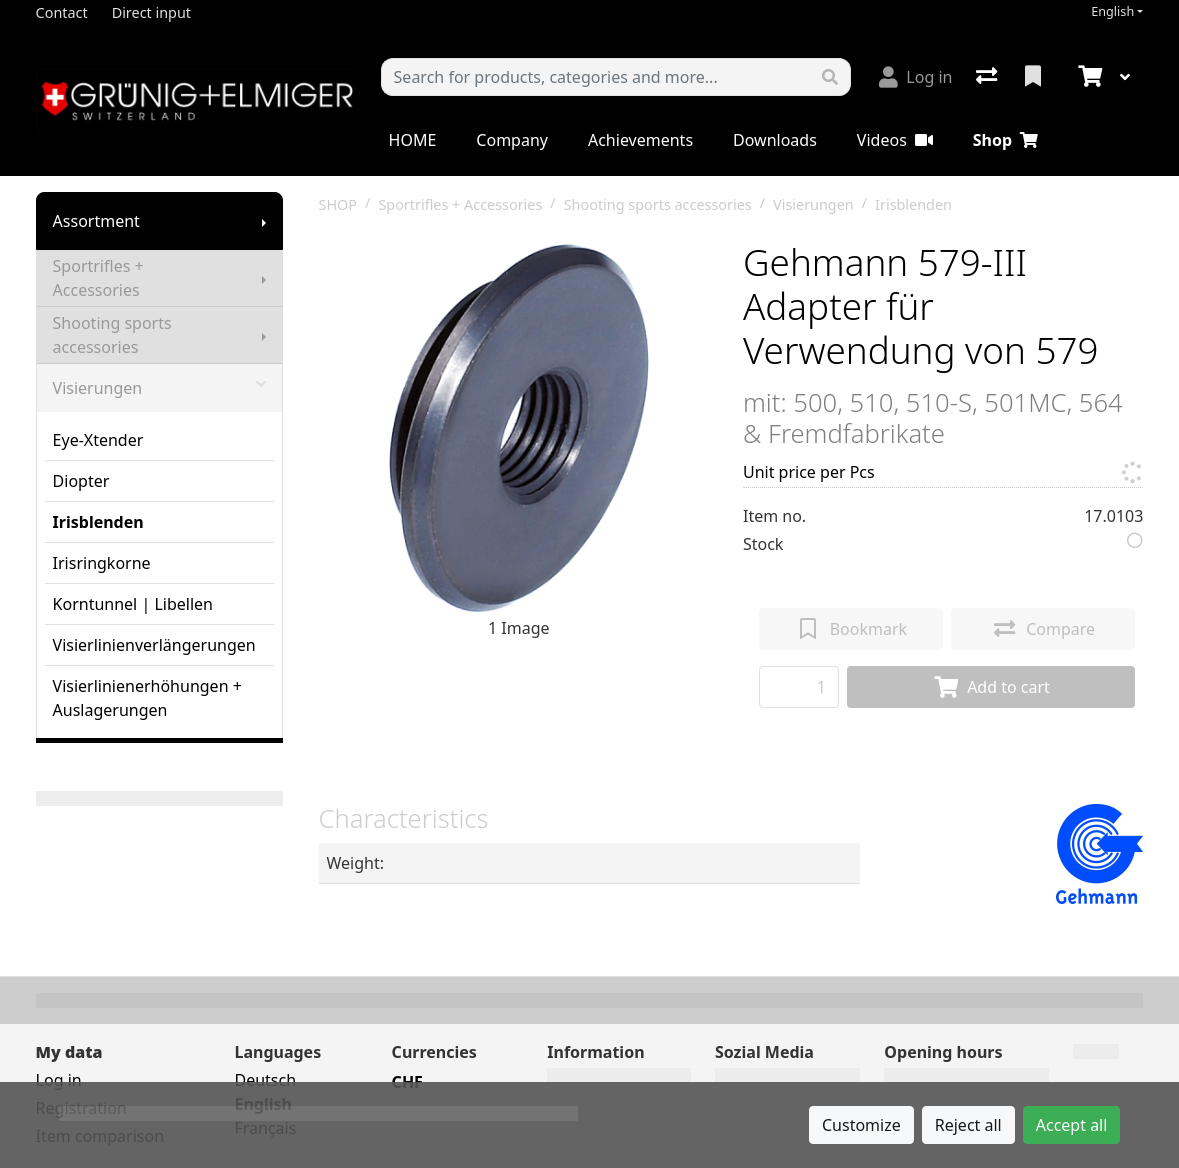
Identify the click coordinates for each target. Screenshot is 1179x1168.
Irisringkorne (102, 563)
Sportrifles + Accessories (98, 278)
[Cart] (1088, 77)
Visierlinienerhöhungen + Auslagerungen (147, 698)
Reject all (968, 1125)
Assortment (96, 221)
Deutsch (265, 1080)
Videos (895, 140)
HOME (413, 140)
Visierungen (159, 388)
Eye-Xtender (98, 440)
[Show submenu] (264, 221)
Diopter (81, 481)
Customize (861, 1125)
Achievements (640, 140)
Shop (1005, 140)
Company (512, 140)
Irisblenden (98, 522)
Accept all (1072, 1125)
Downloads (775, 140)
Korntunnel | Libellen (133, 604)
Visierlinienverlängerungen (154, 645)
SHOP (338, 204)
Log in (59, 1080)
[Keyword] (596, 77)
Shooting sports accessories (112, 335)
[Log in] (915, 77)
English (1112, 11)
